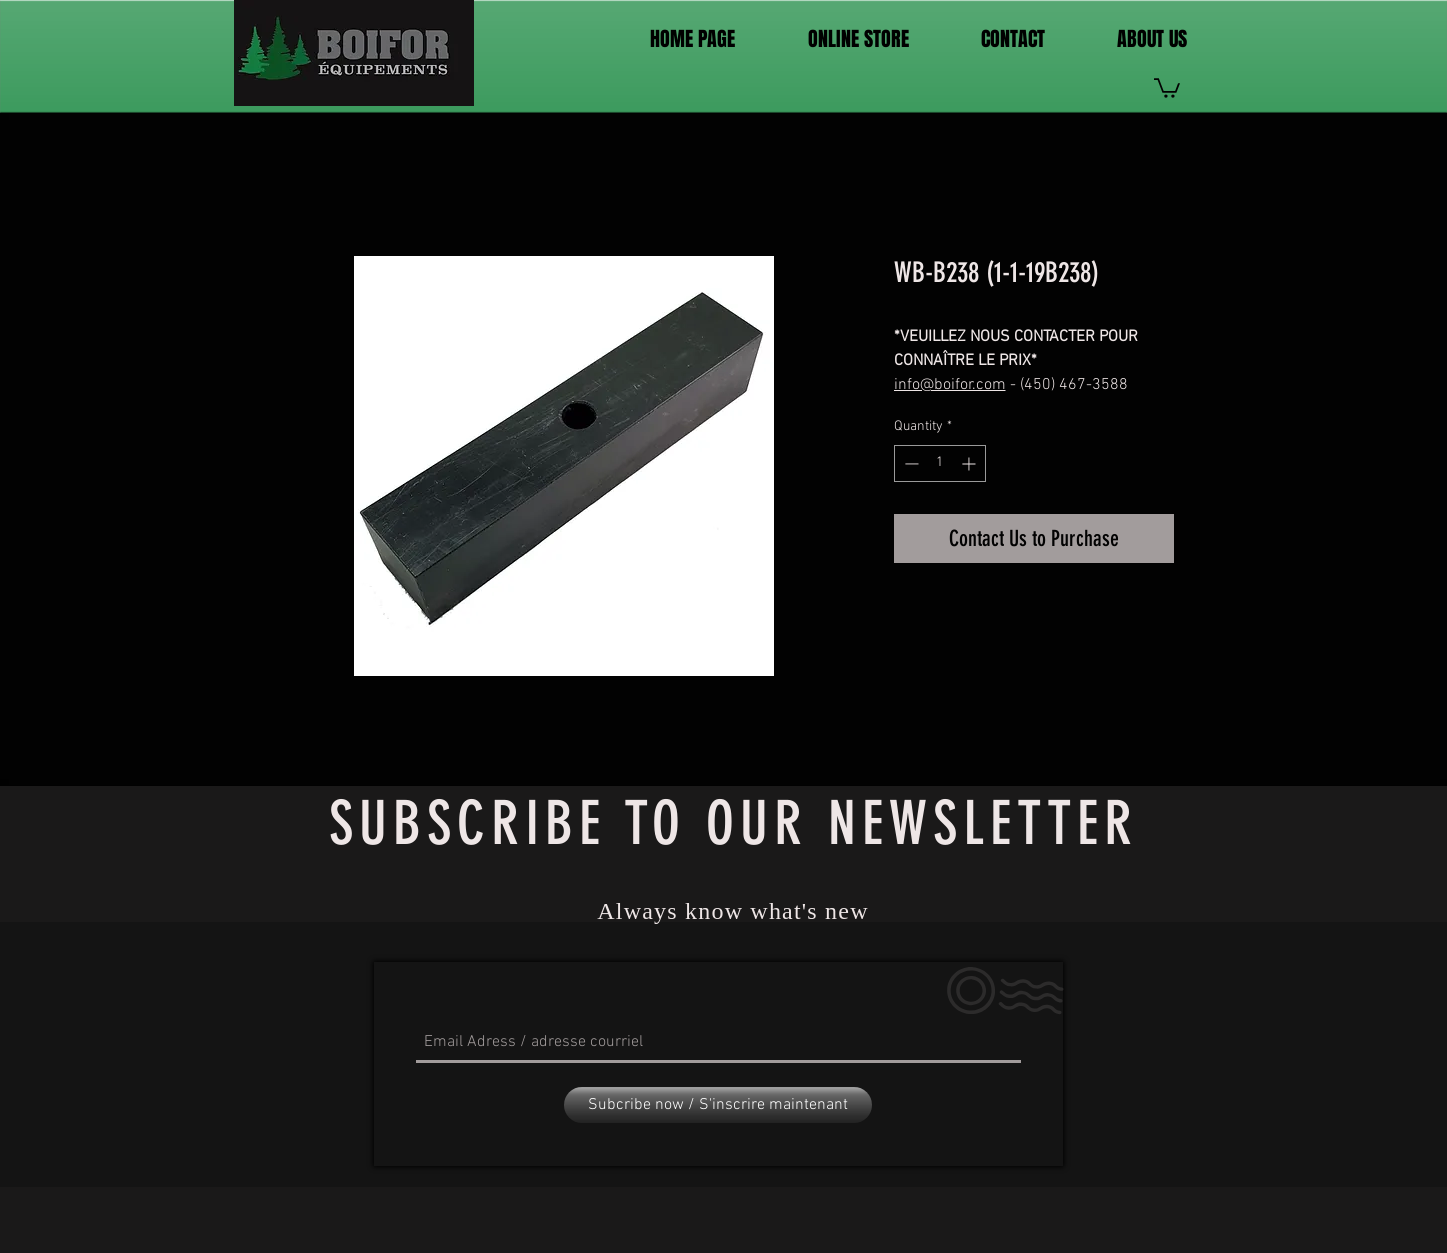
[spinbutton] (940, 463)
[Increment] (970, 463)
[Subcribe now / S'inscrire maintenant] (718, 1105)
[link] (1167, 87)
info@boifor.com (950, 385)
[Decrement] (909, 463)
